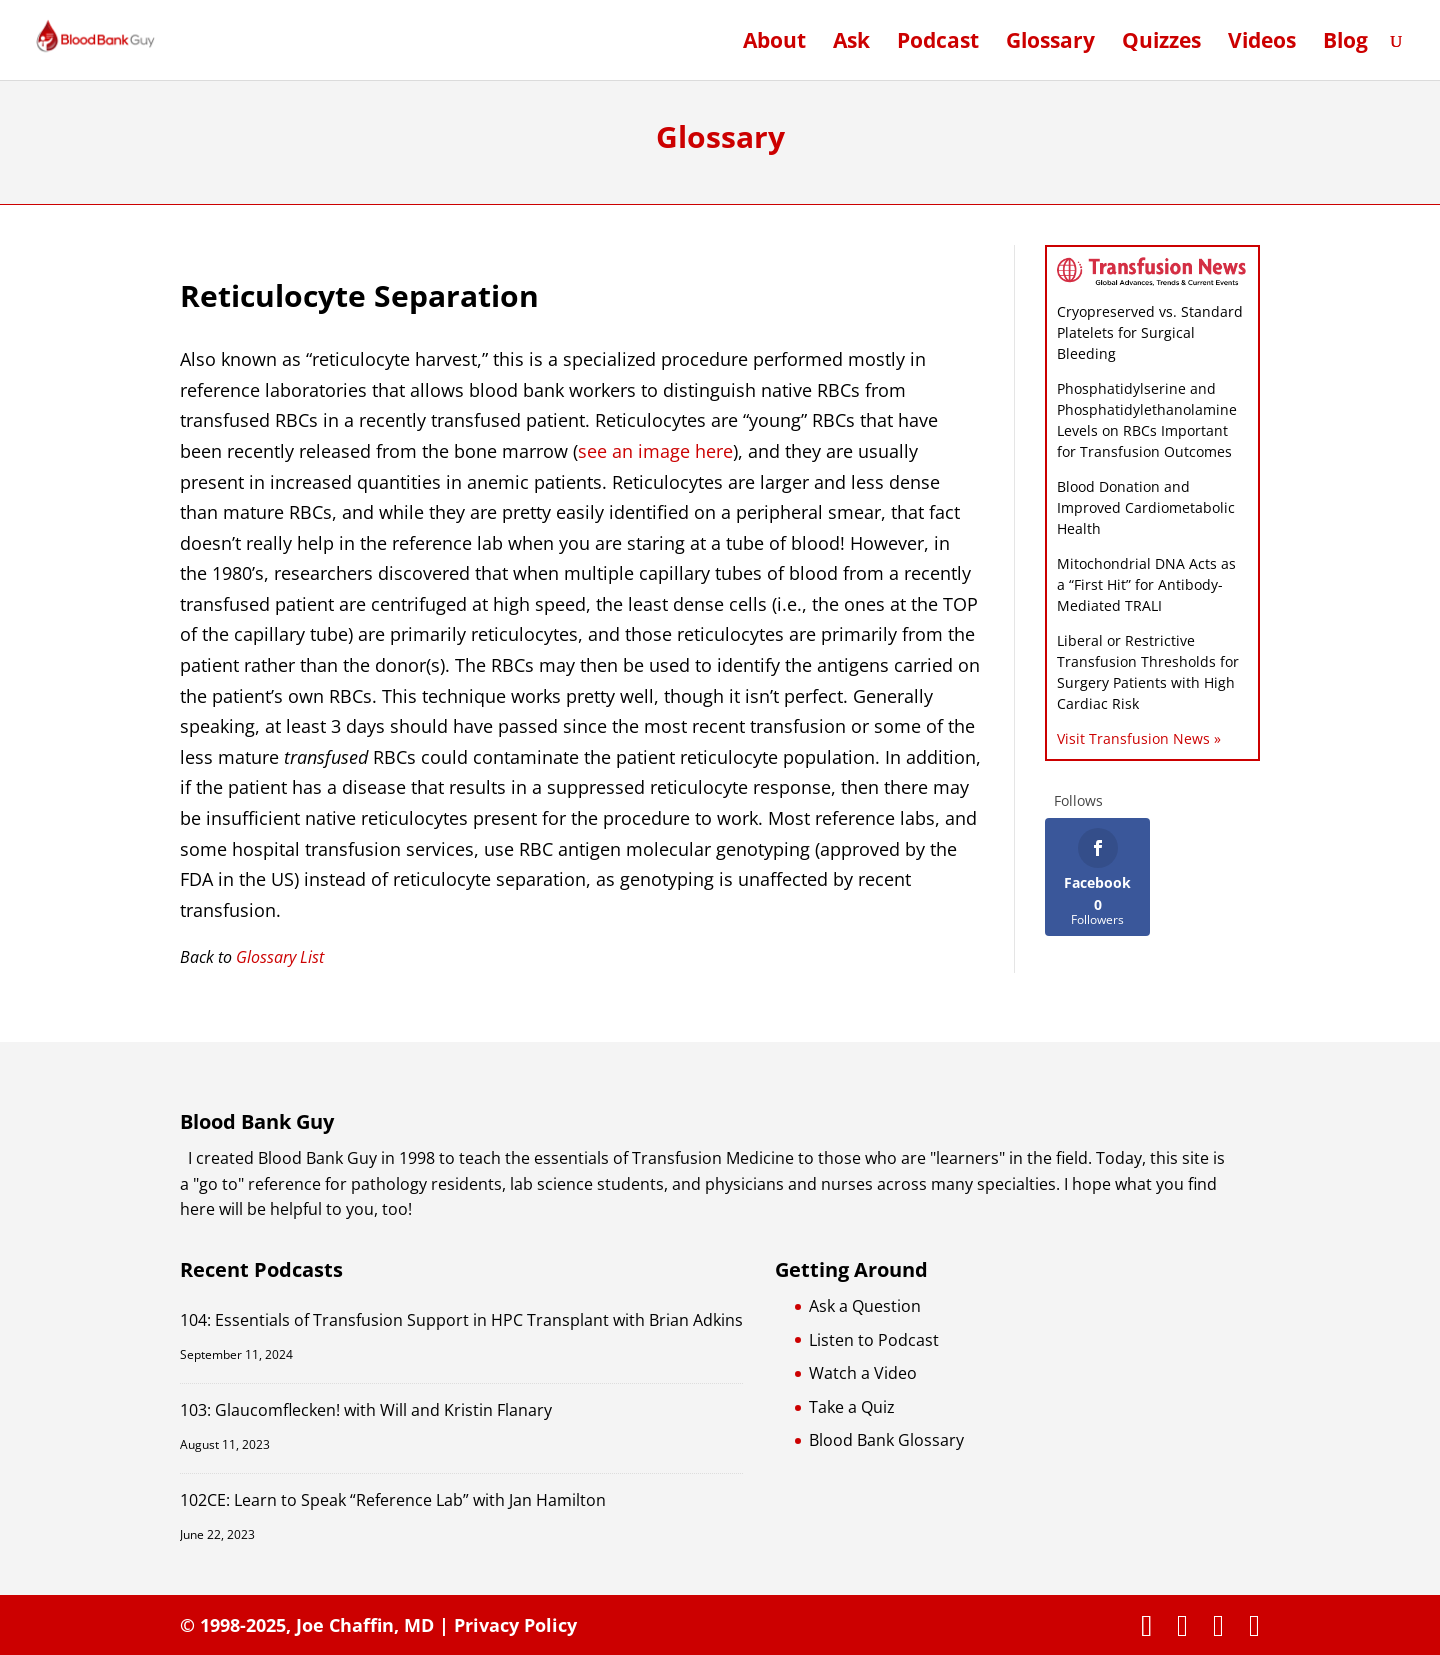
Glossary (1050, 43)
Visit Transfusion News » (1139, 738)
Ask (851, 43)
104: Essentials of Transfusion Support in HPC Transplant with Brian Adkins (461, 1320)
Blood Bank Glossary (886, 1440)
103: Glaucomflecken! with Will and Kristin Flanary (366, 1410)
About (774, 43)
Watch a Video (863, 1373)
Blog (1345, 43)
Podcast (938, 43)
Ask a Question (865, 1306)
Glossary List (280, 957)
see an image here (655, 451)
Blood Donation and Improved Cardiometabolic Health (1146, 507)
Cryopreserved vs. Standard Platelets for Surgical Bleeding (1150, 332)
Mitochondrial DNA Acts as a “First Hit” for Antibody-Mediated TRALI (1146, 584)
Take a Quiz (852, 1407)
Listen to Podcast (874, 1340)
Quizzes (1161, 43)
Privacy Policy (515, 1625)
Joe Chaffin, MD (365, 1625)
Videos (1262, 43)
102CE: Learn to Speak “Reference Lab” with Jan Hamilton (393, 1500)
